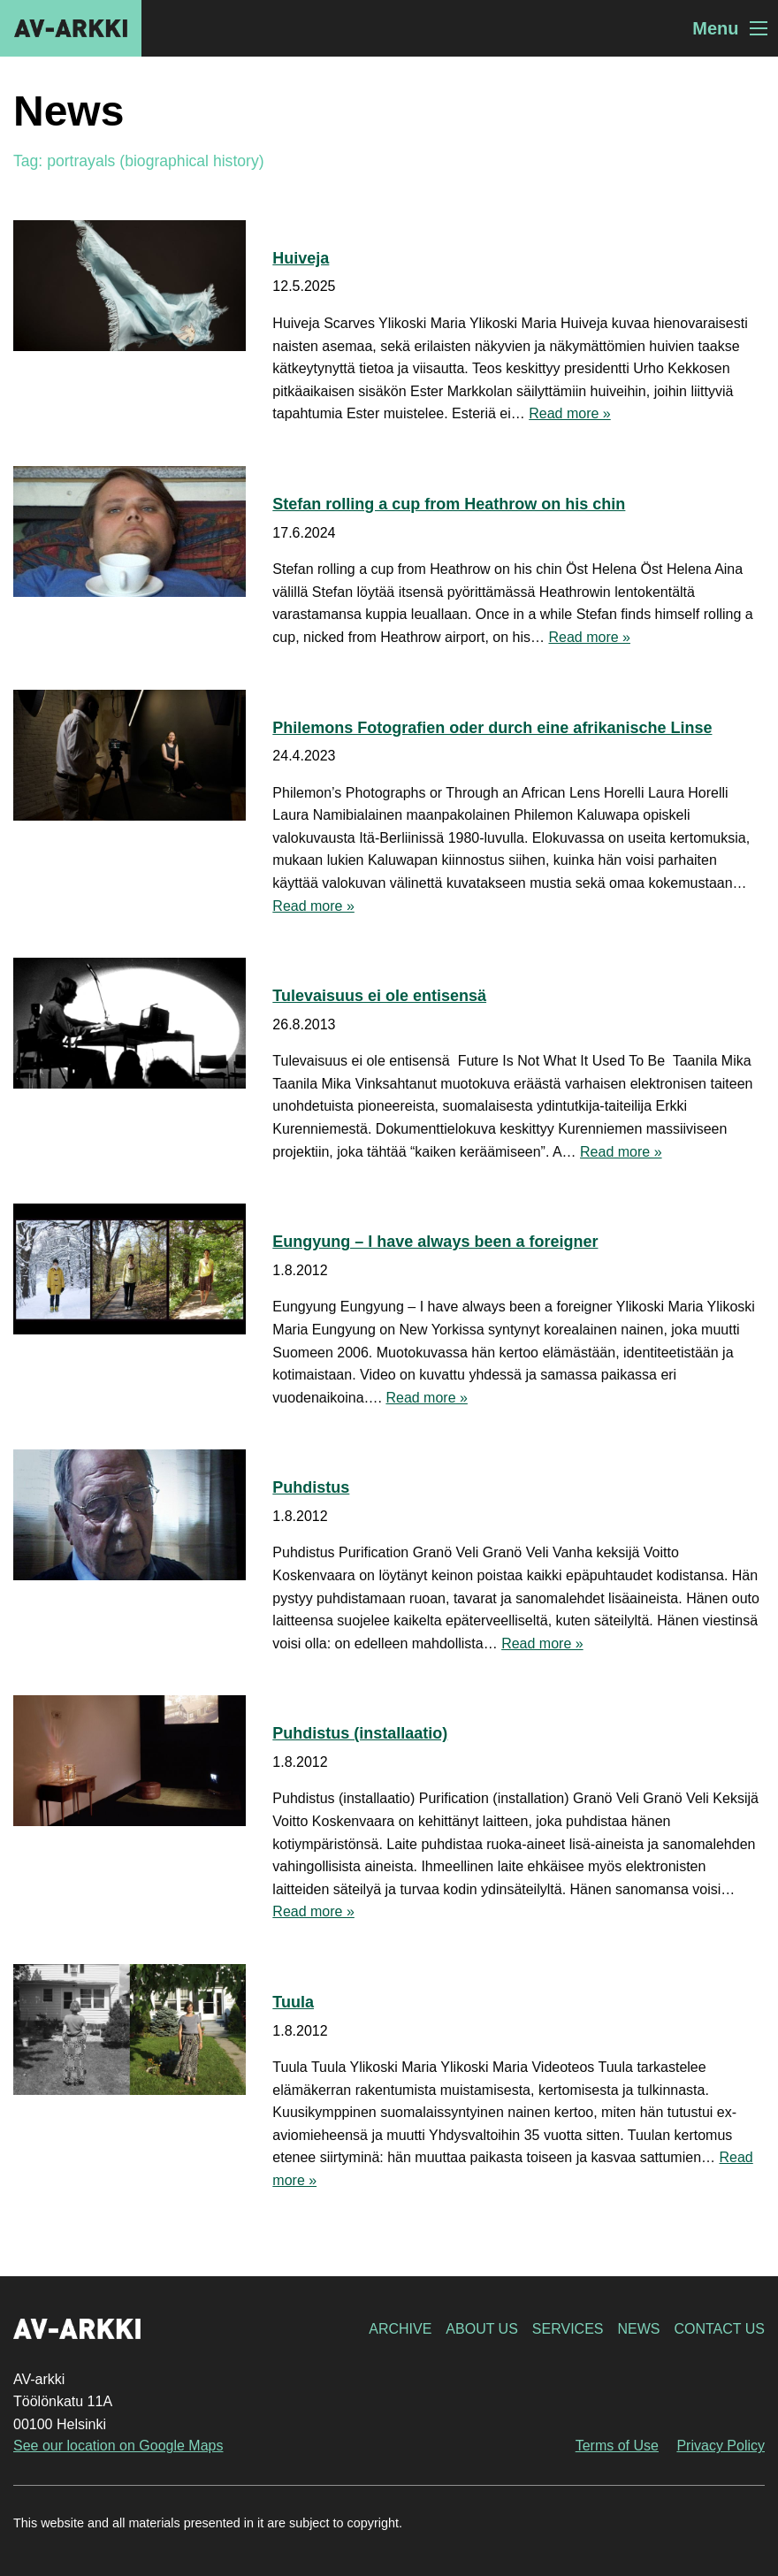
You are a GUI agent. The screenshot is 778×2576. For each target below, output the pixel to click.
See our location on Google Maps (118, 2445)
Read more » (570, 413)
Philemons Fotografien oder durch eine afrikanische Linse (492, 728)
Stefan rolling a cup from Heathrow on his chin (448, 504)
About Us (482, 2328)
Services (568, 2328)
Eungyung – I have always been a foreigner (435, 1241)
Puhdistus (310, 1487)
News (638, 2328)
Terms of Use (617, 2445)
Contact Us (719, 2328)
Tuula (293, 2002)
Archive (400, 2328)
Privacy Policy (720, 2445)
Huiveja (300, 258)
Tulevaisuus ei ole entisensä (379, 996)
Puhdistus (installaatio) (359, 1733)
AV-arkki (70, 28)
